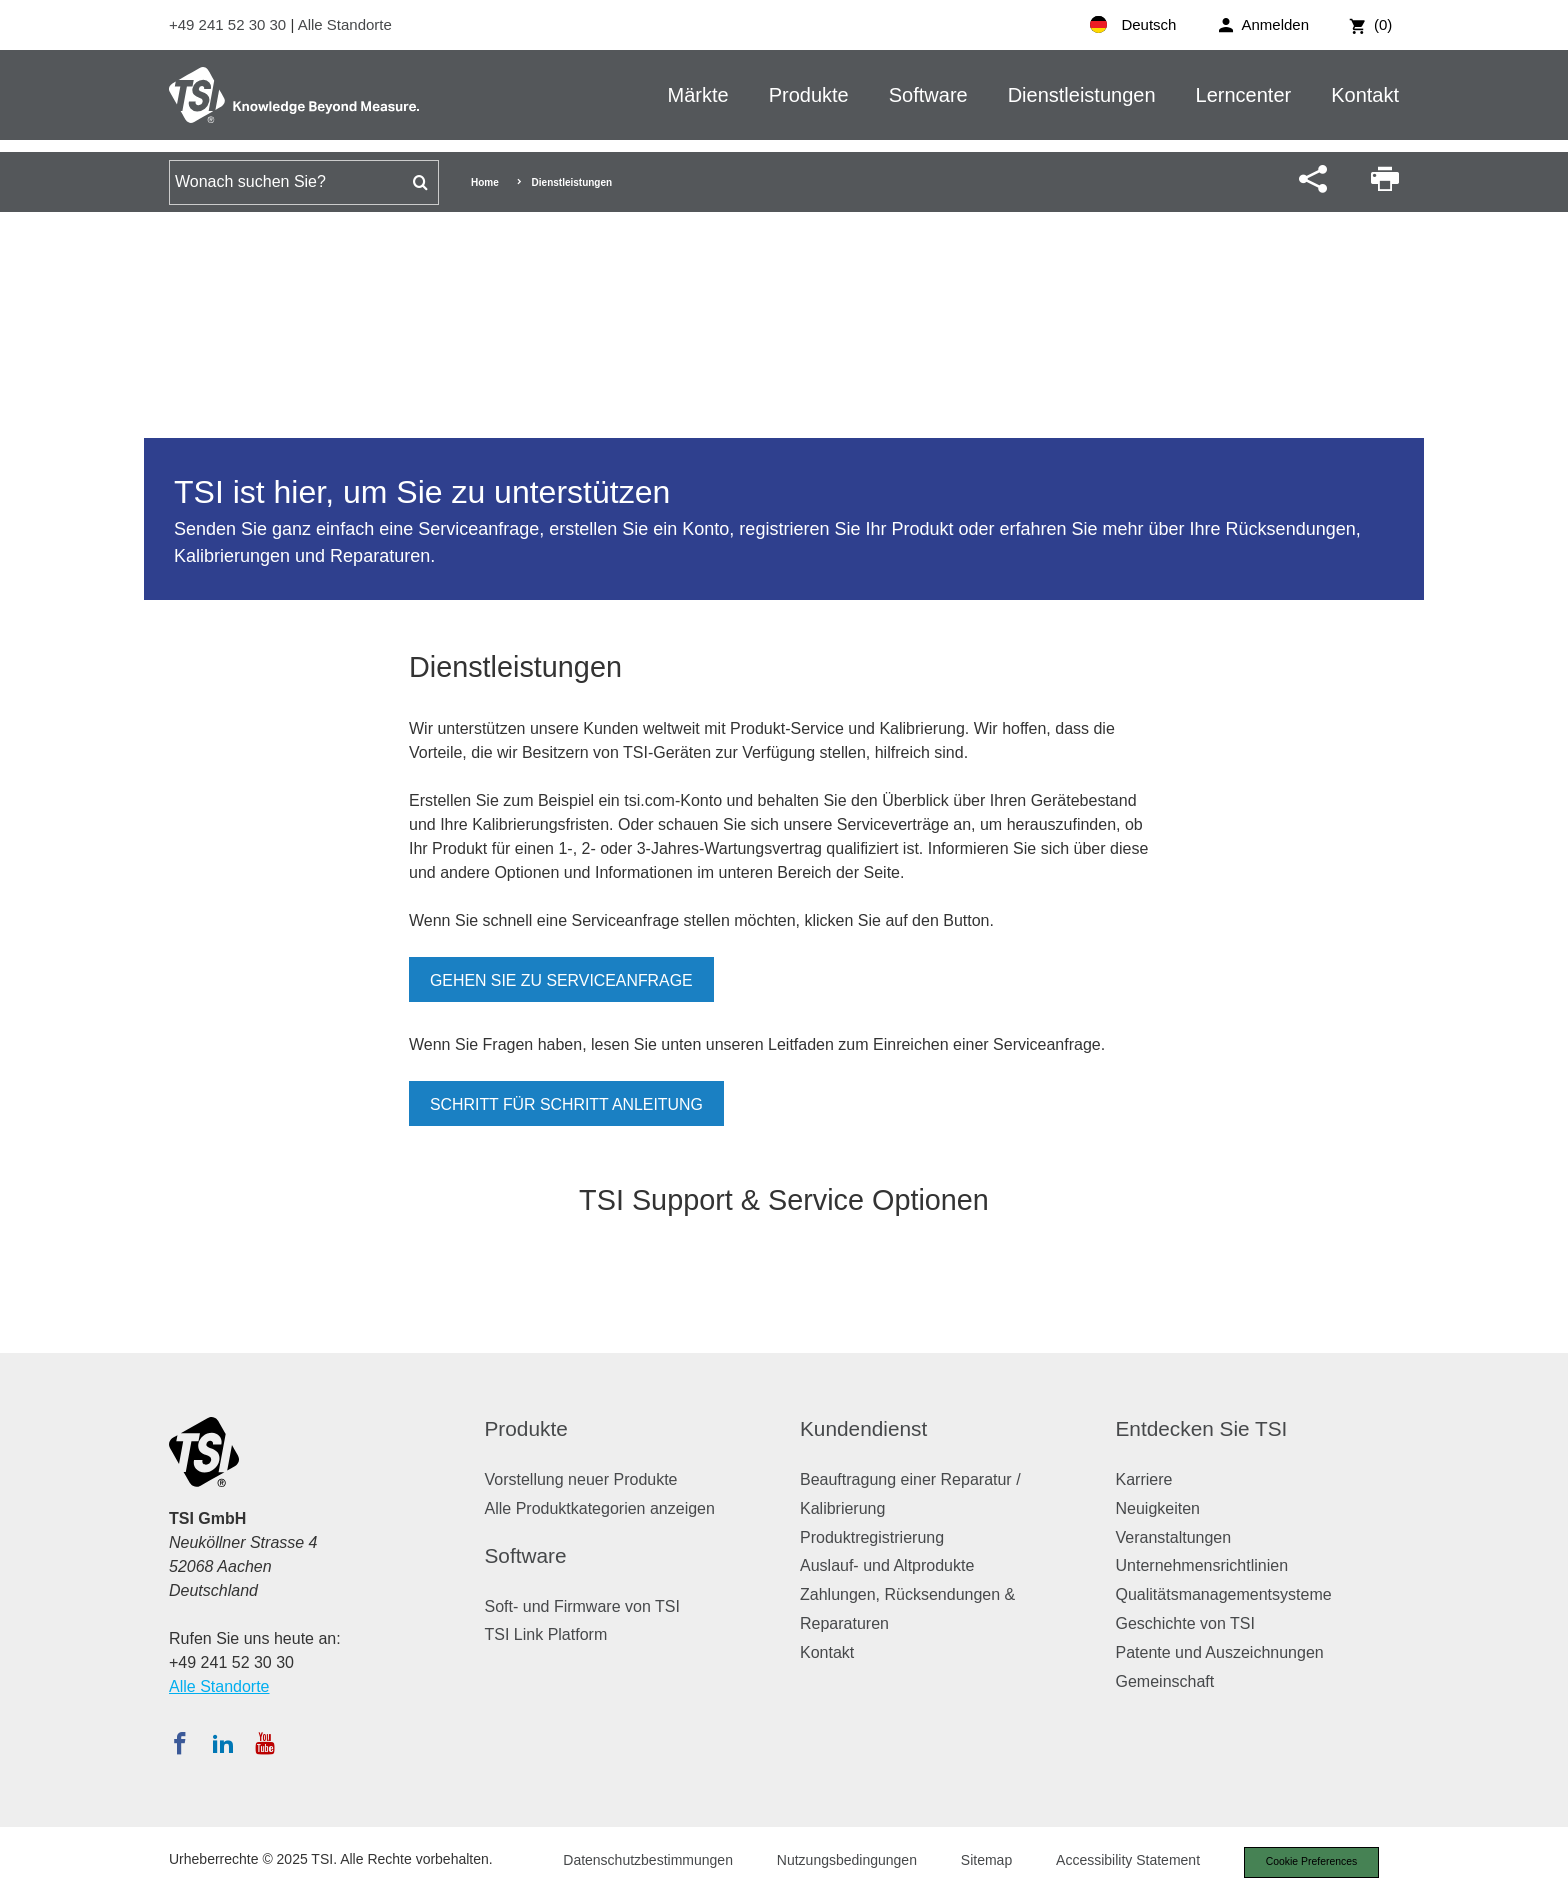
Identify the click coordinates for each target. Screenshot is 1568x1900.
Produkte (809, 95)
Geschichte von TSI (1185, 1623)
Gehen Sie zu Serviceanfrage (562, 980)
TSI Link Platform (546, 1634)
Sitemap (976, 1862)
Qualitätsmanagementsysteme (1224, 1594)
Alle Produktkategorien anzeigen (600, 1508)
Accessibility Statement (1118, 1862)
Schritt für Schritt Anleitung (567, 1104)
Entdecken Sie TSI (1202, 1428)
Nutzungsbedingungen (837, 1862)
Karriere (1144, 1479)
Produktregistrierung (872, 1537)
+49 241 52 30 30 (229, 24)
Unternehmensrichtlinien (1202, 1565)
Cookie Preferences (1306, 1863)
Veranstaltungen (1174, 1537)
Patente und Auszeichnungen (1220, 1652)
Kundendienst (863, 1428)
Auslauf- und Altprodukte (887, 1565)
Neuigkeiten (1158, 1508)
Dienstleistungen (1082, 95)
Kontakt (1365, 95)
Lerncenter (1244, 95)
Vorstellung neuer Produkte (581, 1479)
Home (485, 182)
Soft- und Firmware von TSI (582, 1606)
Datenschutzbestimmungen (638, 1862)
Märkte (698, 95)
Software (928, 95)
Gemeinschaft (1165, 1681)
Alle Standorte (345, 24)
